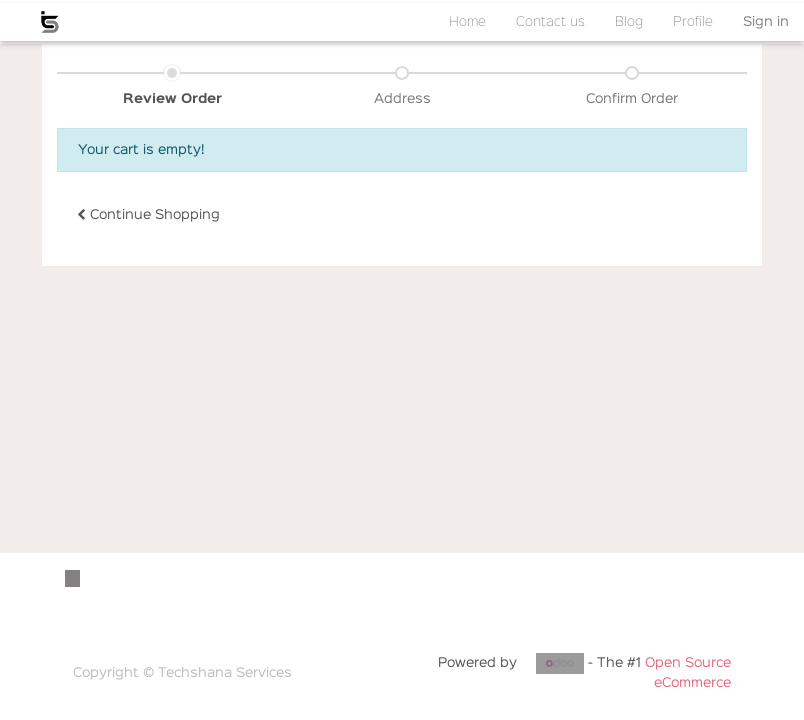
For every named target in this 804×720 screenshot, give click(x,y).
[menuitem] (467, 22)
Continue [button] (148, 215)
